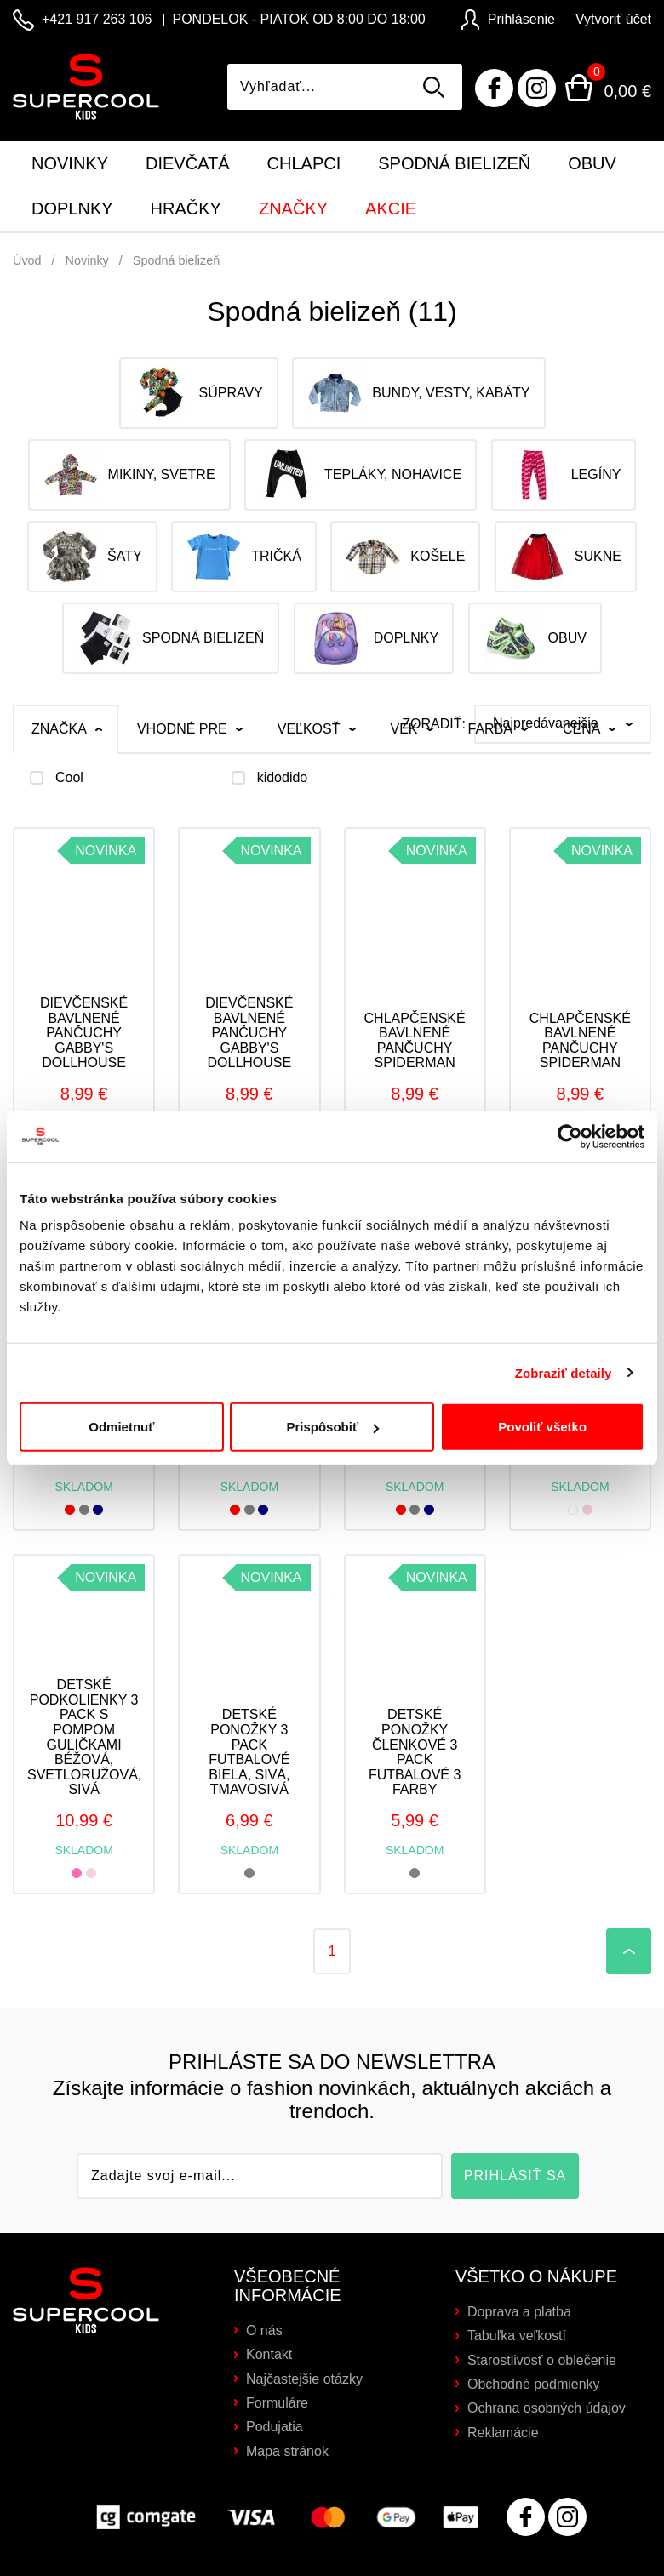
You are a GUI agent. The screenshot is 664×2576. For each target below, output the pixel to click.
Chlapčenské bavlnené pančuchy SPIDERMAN (415, 1041)
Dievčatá (188, 163)
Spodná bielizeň (454, 163)
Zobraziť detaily (563, 1372)
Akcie (390, 208)
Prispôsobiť (332, 1426)
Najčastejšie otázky (304, 2379)
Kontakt (269, 2354)
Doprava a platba (519, 2312)
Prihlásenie (508, 19)
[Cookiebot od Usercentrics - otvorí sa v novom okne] (569, 1136)
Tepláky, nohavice (360, 475)
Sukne (565, 556)
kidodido (282, 778)
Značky (293, 208)
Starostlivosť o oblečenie (541, 2360)
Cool (69, 778)
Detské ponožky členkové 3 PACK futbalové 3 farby (415, 1751)
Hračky (186, 208)
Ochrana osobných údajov (546, 2408)
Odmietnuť (121, 1426)
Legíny (564, 475)
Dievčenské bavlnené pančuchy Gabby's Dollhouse (84, 1033)
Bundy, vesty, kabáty (418, 393)
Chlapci (304, 163)
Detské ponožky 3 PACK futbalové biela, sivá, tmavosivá (249, 1751)
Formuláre (277, 2403)
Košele (405, 556)
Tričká (243, 556)
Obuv (592, 163)
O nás (264, 2330)
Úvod (27, 260)
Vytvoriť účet (613, 19)
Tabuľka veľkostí (516, 2335)
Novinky (69, 163)
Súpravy (199, 393)
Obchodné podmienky (533, 2384)
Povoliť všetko (542, 1426)
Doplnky (72, 208)
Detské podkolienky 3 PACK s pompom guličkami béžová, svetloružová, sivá (83, 1736)
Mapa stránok (287, 2451)
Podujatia (274, 2426)
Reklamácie (503, 2432)
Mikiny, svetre (129, 475)
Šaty (92, 556)
